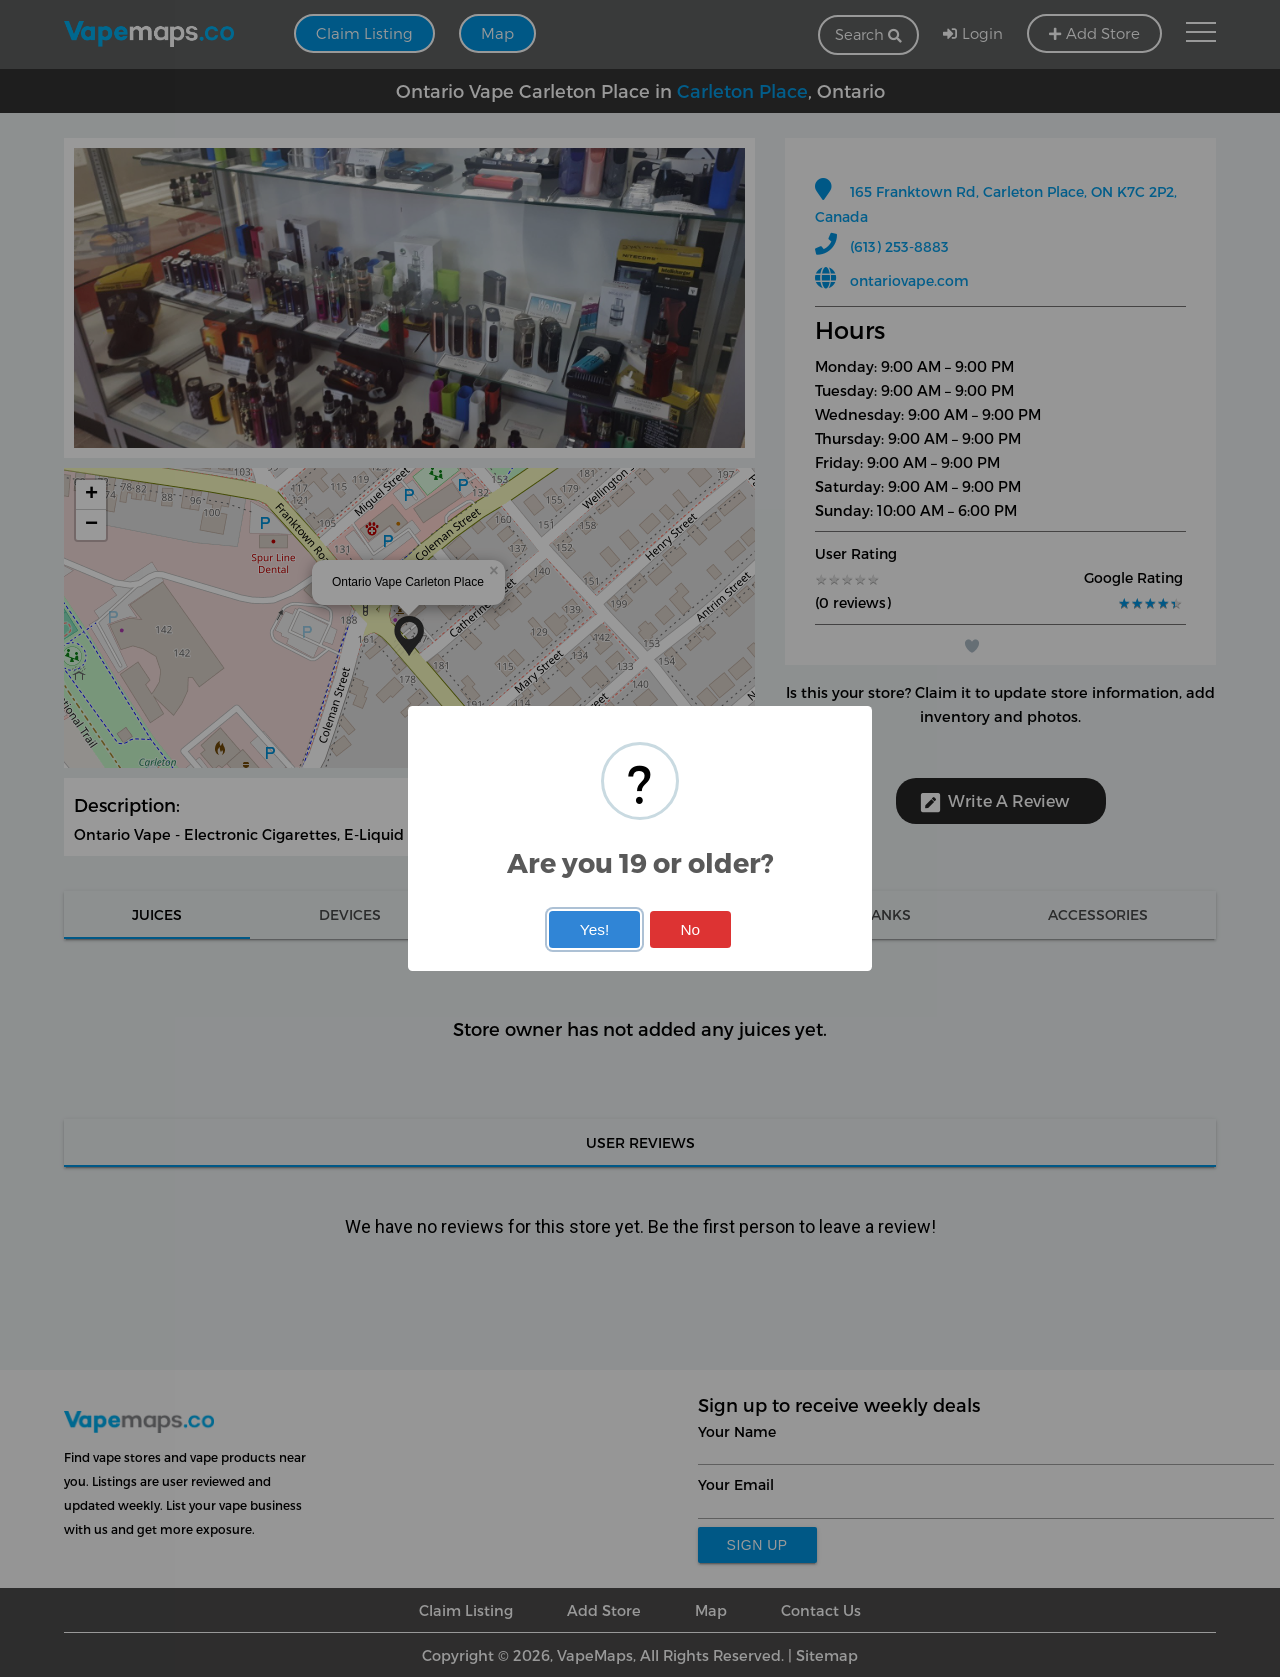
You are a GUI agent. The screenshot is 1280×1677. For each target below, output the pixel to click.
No (690, 929)
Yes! (594, 929)
